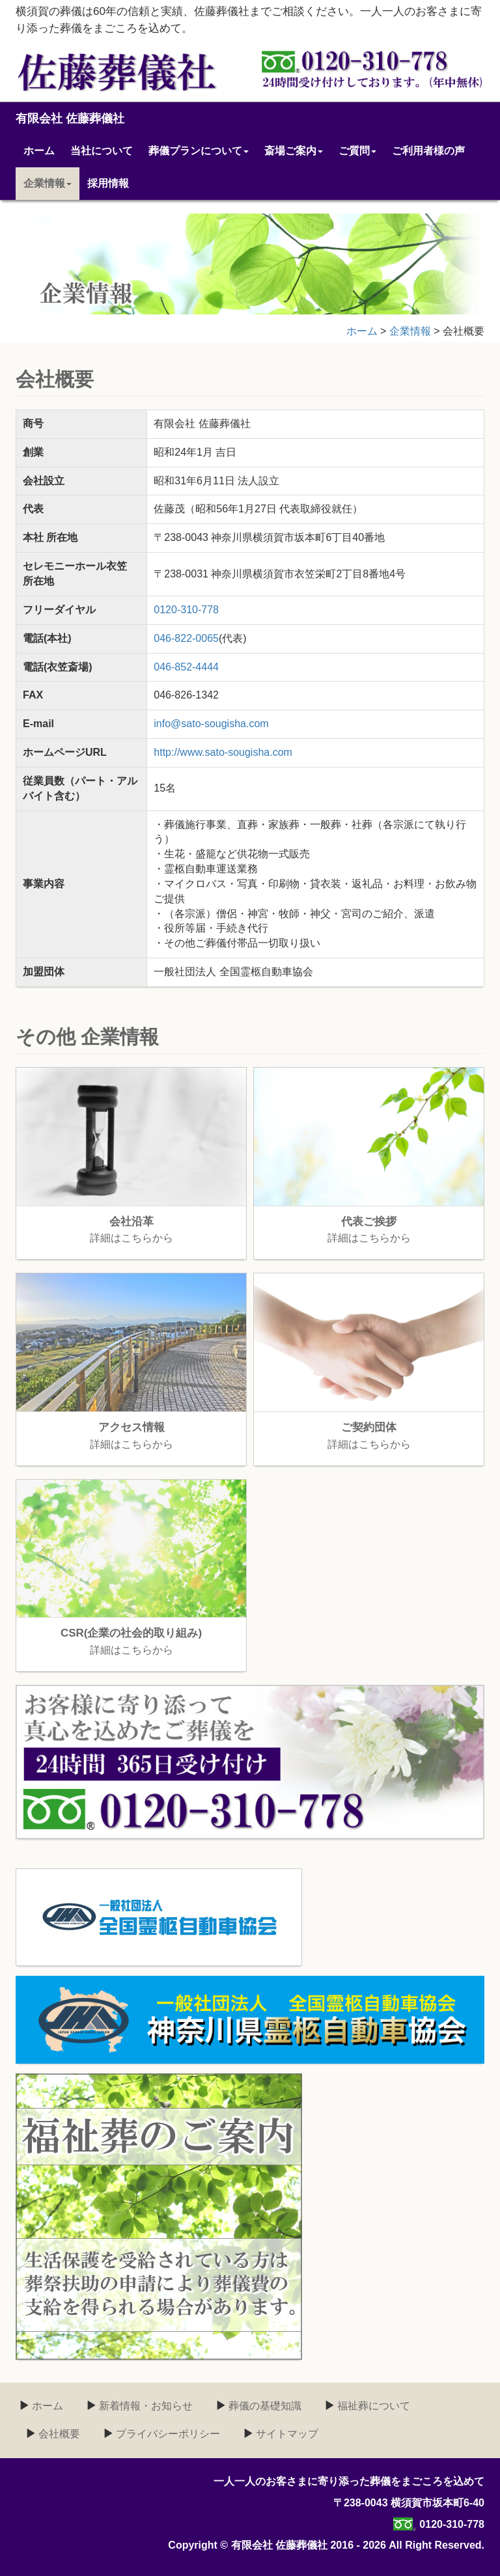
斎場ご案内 (293, 150)
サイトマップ (285, 2433)
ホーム (39, 150)
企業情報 (47, 183)
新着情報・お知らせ (144, 2405)
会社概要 (58, 2433)
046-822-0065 (186, 638)
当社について (101, 150)
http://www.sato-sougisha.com (223, 752)
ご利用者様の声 (428, 150)
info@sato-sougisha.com (211, 723)
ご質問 (357, 150)
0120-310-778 (186, 609)
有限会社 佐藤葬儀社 (70, 118)
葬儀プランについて (198, 150)
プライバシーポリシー (166, 2433)
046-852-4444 (186, 666)
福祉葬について (372, 2405)
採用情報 (108, 183)
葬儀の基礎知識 (263, 2405)
